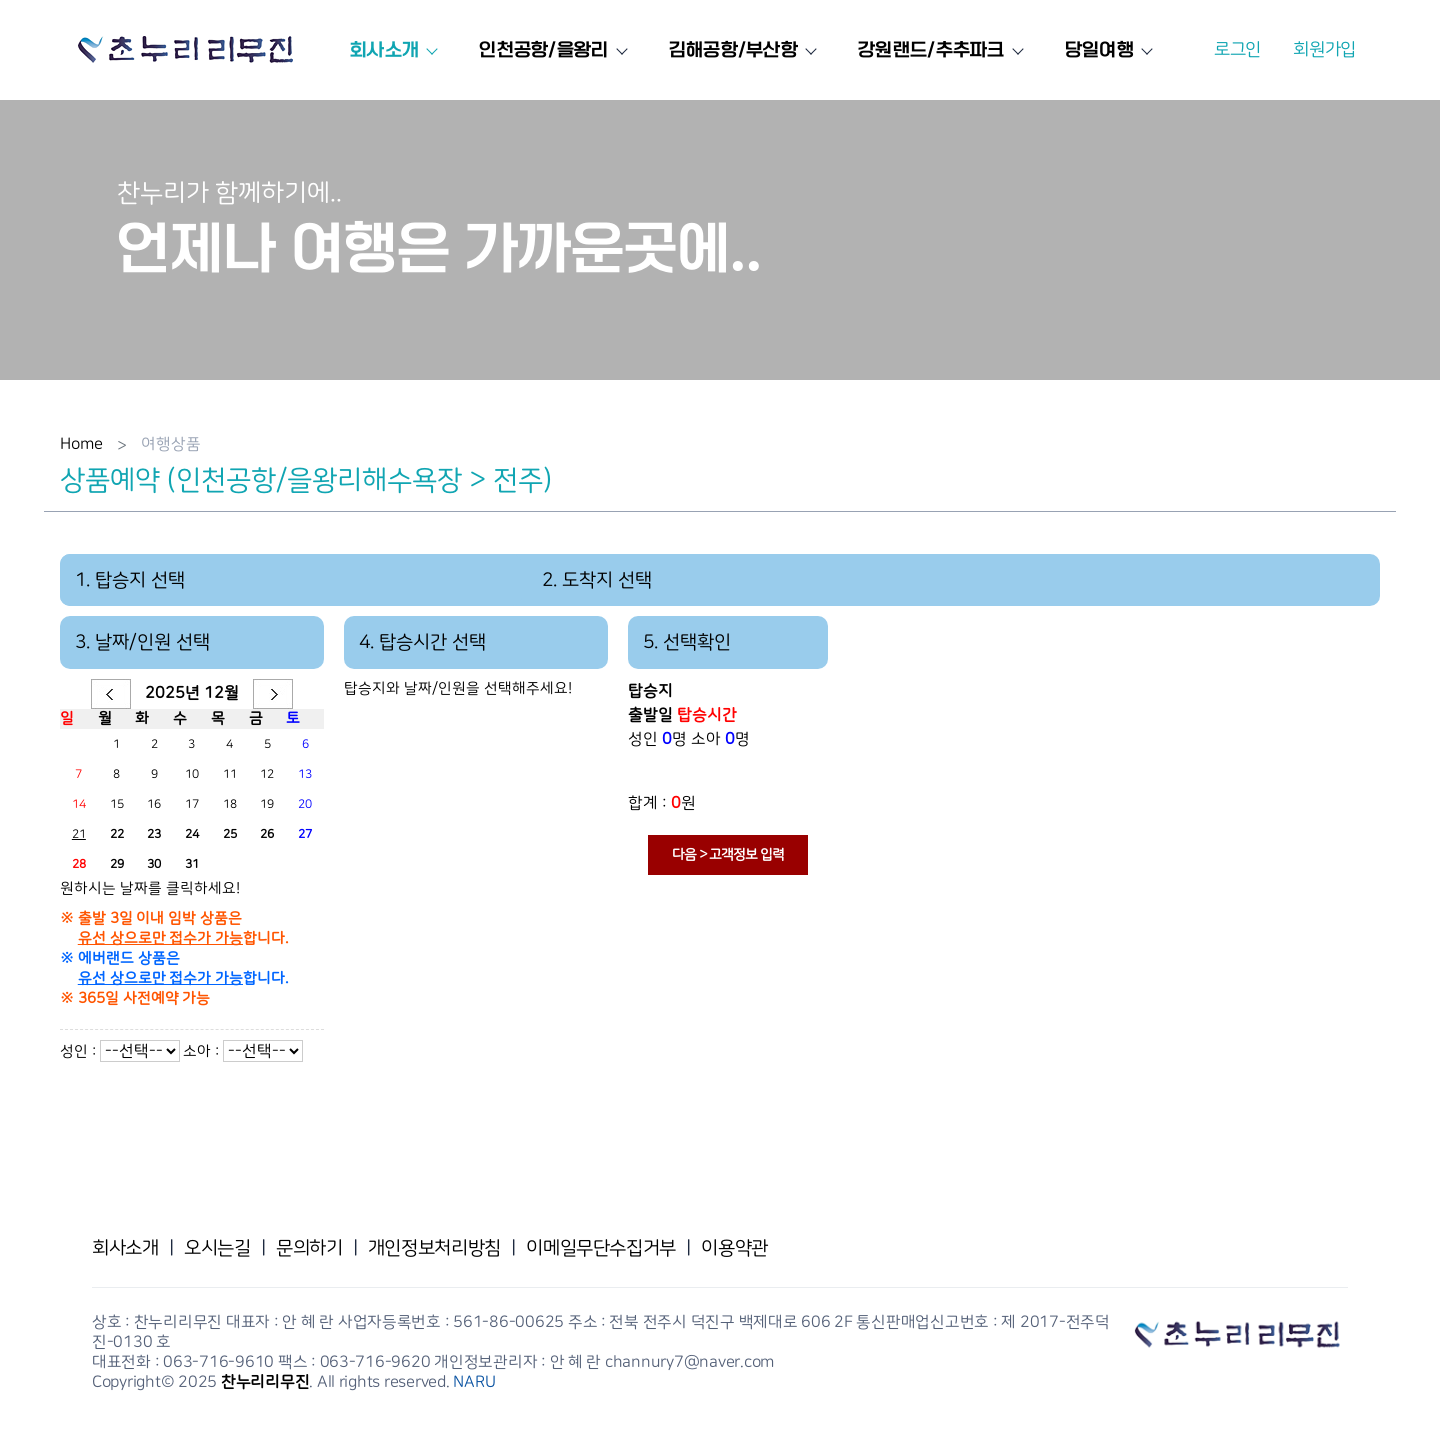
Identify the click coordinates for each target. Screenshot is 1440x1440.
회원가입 (1324, 49)
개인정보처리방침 (434, 1248)
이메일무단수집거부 (601, 1248)
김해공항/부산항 (739, 50)
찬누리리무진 (265, 1382)
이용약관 (734, 1248)
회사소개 (390, 50)
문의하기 (309, 1248)
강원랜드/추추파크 (937, 50)
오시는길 (217, 1248)
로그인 (1237, 49)
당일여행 (1105, 50)
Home (81, 444)
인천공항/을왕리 (549, 50)
